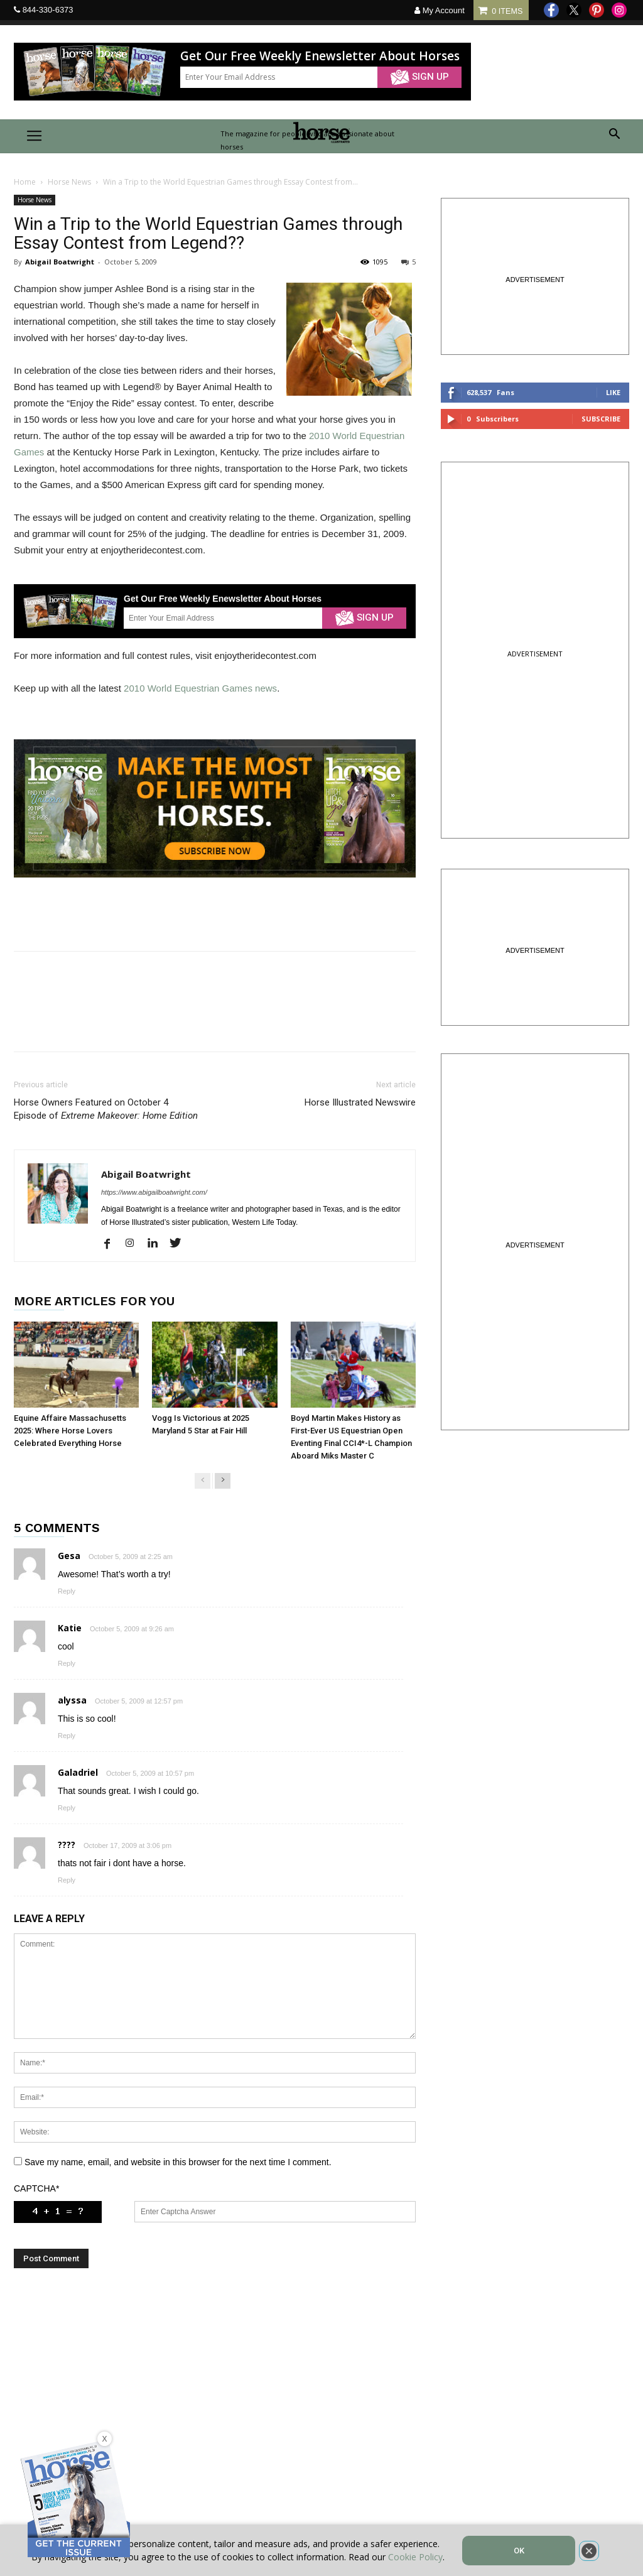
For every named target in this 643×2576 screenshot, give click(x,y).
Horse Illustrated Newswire (360, 1102)
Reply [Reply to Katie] (66, 1663)
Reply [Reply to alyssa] (66, 1735)
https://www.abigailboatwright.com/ (154, 1192)
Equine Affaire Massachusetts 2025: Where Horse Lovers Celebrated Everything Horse (70, 1430)
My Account (439, 10)
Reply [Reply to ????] (66, 1880)
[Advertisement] (215, 2402)
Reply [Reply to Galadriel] (66, 1808)
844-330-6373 (48, 9)
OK (519, 2550)
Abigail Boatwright (59, 261)
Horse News (69, 182)
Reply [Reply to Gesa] (66, 1591)
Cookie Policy (415, 2557)
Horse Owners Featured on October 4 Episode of (106, 1109)
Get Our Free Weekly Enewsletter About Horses (320, 56)
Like (613, 392)
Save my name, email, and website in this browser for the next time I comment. (178, 2162)
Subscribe (600, 418)
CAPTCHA (36, 2188)
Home (25, 182)
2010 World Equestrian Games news (200, 688)
